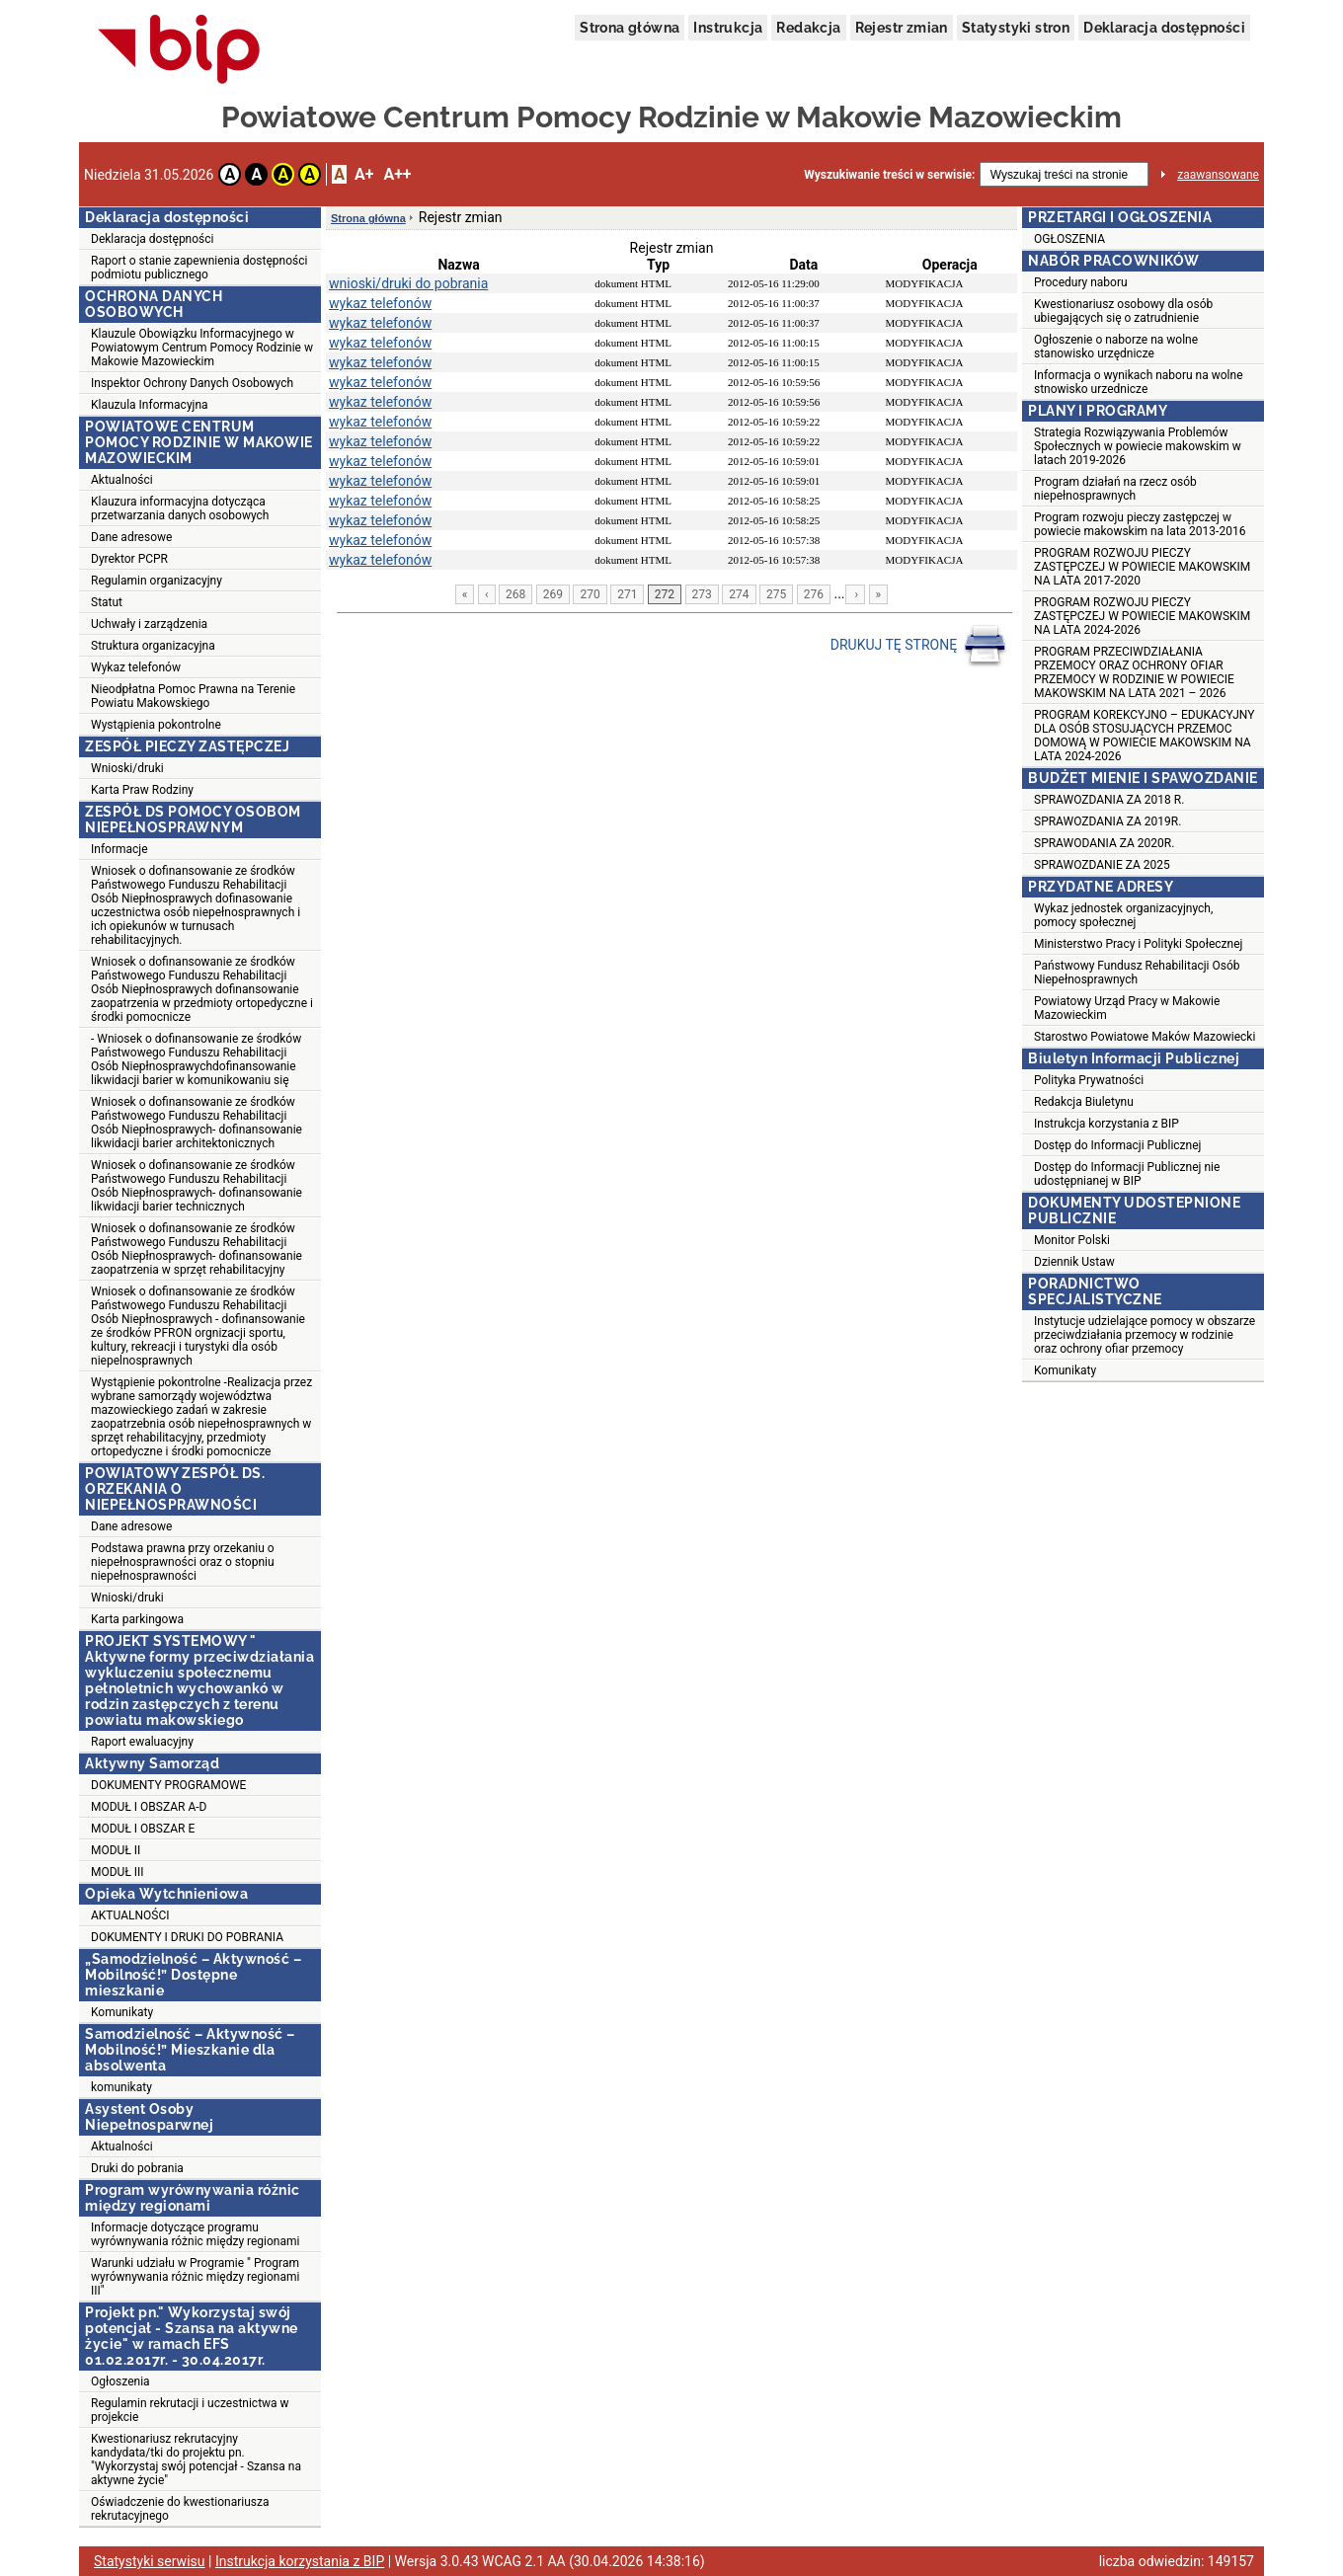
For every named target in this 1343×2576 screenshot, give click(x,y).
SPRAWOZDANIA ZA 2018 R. (1109, 800)
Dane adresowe (131, 537)
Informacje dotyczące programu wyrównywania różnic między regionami (195, 2234)
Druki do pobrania (137, 2168)
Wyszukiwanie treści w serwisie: (889, 175)
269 (553, 594)
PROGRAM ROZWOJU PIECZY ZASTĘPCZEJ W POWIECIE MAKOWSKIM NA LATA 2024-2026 (1142, 616)
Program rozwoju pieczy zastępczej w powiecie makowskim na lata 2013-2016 (1139, 524)
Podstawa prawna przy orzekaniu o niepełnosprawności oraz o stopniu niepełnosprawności (183, 1562)
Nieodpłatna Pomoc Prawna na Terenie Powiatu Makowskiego (193, 696)
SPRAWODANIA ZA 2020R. (1104, 843)
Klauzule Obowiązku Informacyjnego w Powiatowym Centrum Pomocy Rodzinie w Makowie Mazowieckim (202, 347)
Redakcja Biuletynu (1084, 1102)
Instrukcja (727, 28)
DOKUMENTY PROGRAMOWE (168, 1785)
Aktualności (122, 480)
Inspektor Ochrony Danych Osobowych (192, 383)
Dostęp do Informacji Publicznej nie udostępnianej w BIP (1127, 1174)
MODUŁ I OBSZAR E (143, 1828)
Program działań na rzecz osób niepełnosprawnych (1115, 489)
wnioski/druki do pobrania (408, 283)
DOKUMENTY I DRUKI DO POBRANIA (187, 1937)
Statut (106, 602)
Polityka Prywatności (1089, 1080)
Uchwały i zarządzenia (149, 624)
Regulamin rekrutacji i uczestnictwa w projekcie (190, 2410)
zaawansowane (1218, 175)
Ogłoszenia (120, 2381)
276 (814, 594)
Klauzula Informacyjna (149, 405)
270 (589, 594)
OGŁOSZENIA (1069, 239)
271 (627, 594)
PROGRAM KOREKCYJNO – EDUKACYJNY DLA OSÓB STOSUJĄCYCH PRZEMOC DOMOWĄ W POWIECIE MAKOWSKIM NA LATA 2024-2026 (1144, 735)
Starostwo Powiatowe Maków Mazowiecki (1144, 1037)
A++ (397, 174)
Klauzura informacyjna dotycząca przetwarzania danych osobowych (180, 508)
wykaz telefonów (380, 303)
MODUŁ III (117, 1872)
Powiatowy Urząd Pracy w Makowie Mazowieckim (1127, 1008)
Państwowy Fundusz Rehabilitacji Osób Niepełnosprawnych (1136, 972)
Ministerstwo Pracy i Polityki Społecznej (1138, 944)
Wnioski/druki (127, 768)
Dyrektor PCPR (129, 559)
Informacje (119, 849)
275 (776, 594)
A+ (364, 174)
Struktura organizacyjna (153, 646)
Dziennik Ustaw (1074, 1262)
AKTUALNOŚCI (130, 1915)
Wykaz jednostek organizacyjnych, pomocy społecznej (1123, 915)
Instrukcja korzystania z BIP (1106, 1124)
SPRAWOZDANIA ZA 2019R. (1107, 821)
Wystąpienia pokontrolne (156, 725)
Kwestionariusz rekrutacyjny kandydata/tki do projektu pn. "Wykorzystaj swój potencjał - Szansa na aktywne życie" (196, 2459)
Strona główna (629, 28)
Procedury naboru (1081, 282)
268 (515, 594)
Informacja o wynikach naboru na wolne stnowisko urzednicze (1138, 382)
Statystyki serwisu (149, 2561)
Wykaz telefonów (136, 667)
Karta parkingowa (137, 1619)
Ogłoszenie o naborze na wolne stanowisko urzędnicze (1116, 346)
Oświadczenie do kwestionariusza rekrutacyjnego (180, 2509)
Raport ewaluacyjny (142, 1742)
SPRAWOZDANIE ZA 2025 (1102, 865)
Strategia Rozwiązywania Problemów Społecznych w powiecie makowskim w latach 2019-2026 (1137, 446)
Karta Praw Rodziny (142, 790)
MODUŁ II (115, 1850)
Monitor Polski (1072, 1240)
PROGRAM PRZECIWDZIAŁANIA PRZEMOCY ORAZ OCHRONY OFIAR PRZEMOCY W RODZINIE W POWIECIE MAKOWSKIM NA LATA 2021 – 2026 (1134, 672)
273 (702, 594)
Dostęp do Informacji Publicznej (1117, 1145)
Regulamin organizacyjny (156, 580)
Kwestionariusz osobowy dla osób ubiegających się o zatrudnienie (1123, 311)
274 (739, 594)
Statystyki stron (1015, 28)
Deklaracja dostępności (1164, 28)
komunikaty (121, 2087)
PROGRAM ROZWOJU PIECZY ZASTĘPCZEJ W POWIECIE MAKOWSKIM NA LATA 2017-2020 (1142, 566)
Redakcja (808, 28)
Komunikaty (122, 2012)
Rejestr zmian (901, 28)
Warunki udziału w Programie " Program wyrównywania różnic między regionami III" (195, 2277)
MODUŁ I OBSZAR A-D (148, 1807)
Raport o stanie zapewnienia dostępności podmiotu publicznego (199, 267)
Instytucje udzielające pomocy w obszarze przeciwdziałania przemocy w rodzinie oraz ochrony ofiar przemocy (1144, 1335)
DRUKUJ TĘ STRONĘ (918, 645)
